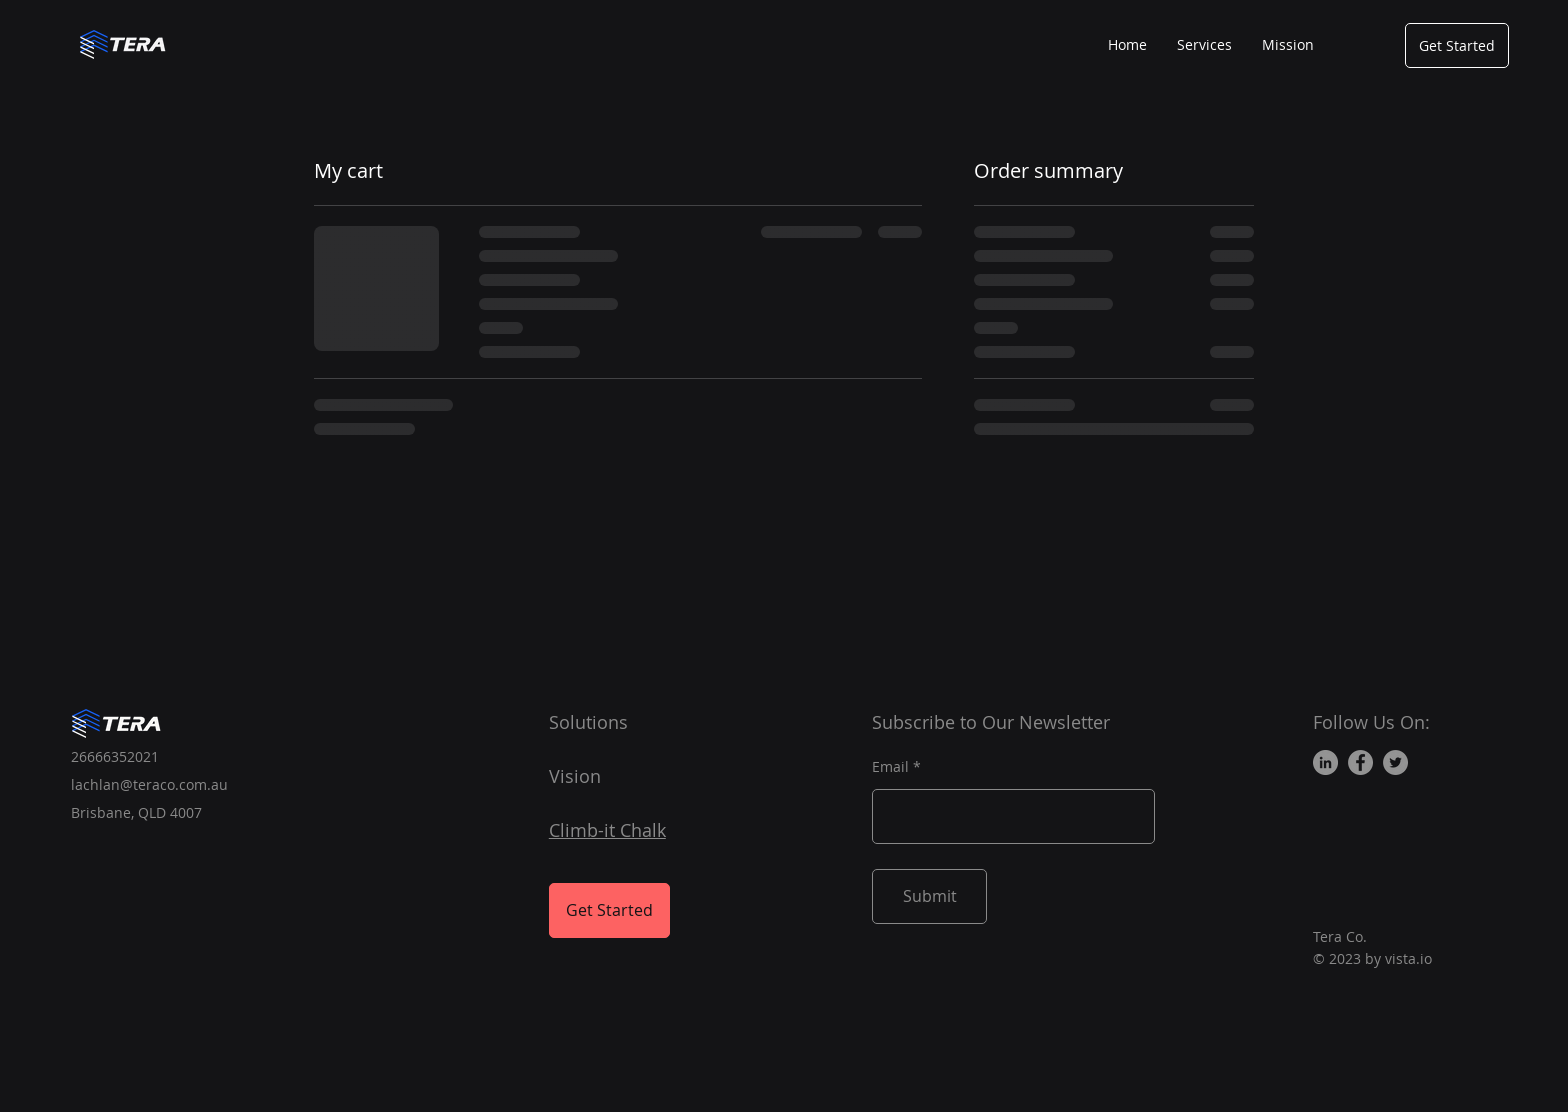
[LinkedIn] (1325, 762)
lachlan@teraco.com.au (149, 784)
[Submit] (929, 896)
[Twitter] (1395, 762)
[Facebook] (1360, 762)
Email (890, 767)
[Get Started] (1457, 45)
